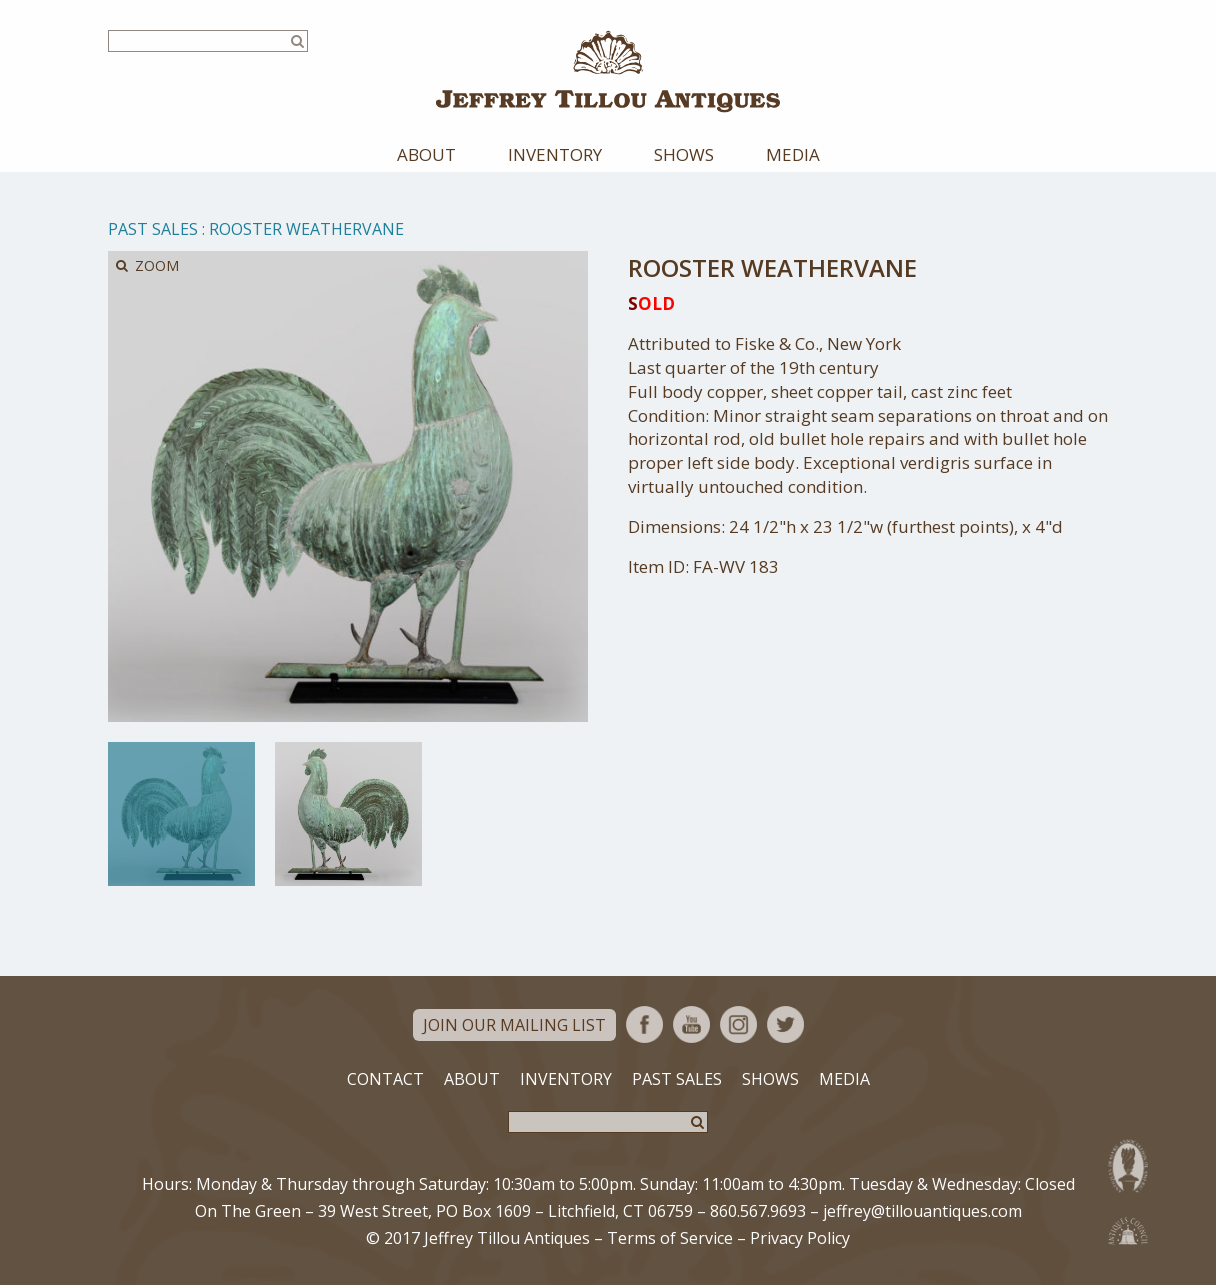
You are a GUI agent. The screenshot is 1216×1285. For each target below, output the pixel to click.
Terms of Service (670, 1238)
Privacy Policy (800, 1238)
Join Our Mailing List (514, 1025)
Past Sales (153, 229)
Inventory (555, 154)
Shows (684, 154)
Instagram (738, 1024)
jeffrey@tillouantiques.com (922, 1211)
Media (793, 154)
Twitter (785, 1024)
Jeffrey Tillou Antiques (608, 71)
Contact (385, 1079)
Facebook (644, 1024)
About (426, 154)
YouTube (691, 1024)
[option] (181, 814)
